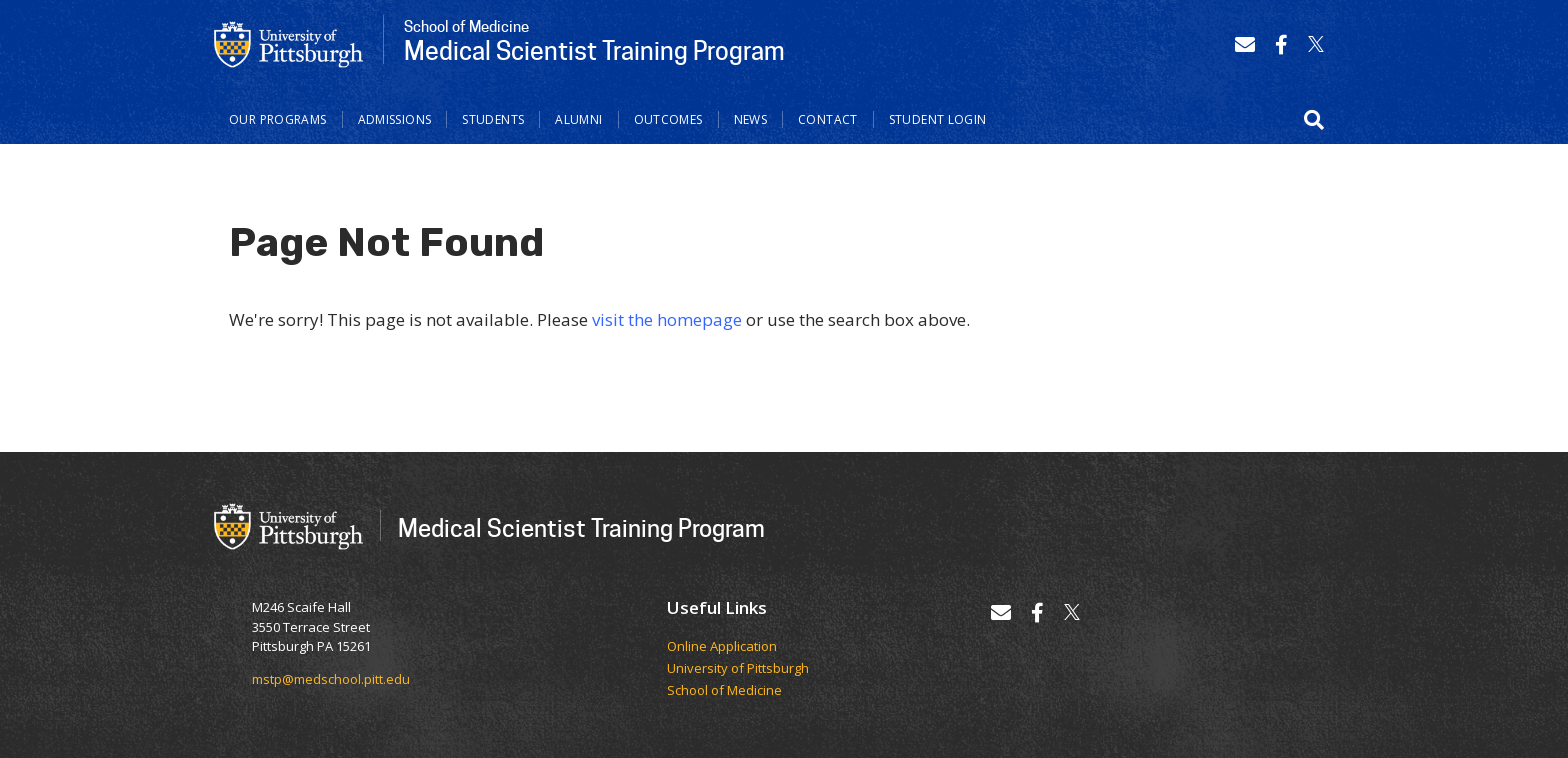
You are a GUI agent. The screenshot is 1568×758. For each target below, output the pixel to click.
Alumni (578, 119)
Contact (828, 119)
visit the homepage (667, 319)
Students (493, 119)
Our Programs (278, 119)
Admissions (395, 119)
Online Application (722, 647)
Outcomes (668, 119)
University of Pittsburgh (738, 669)
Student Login (938, 119)
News (751, 119)
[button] (1314, 120)
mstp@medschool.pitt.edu (331, 679)
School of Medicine (724, 691)
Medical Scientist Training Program (581, 527)
